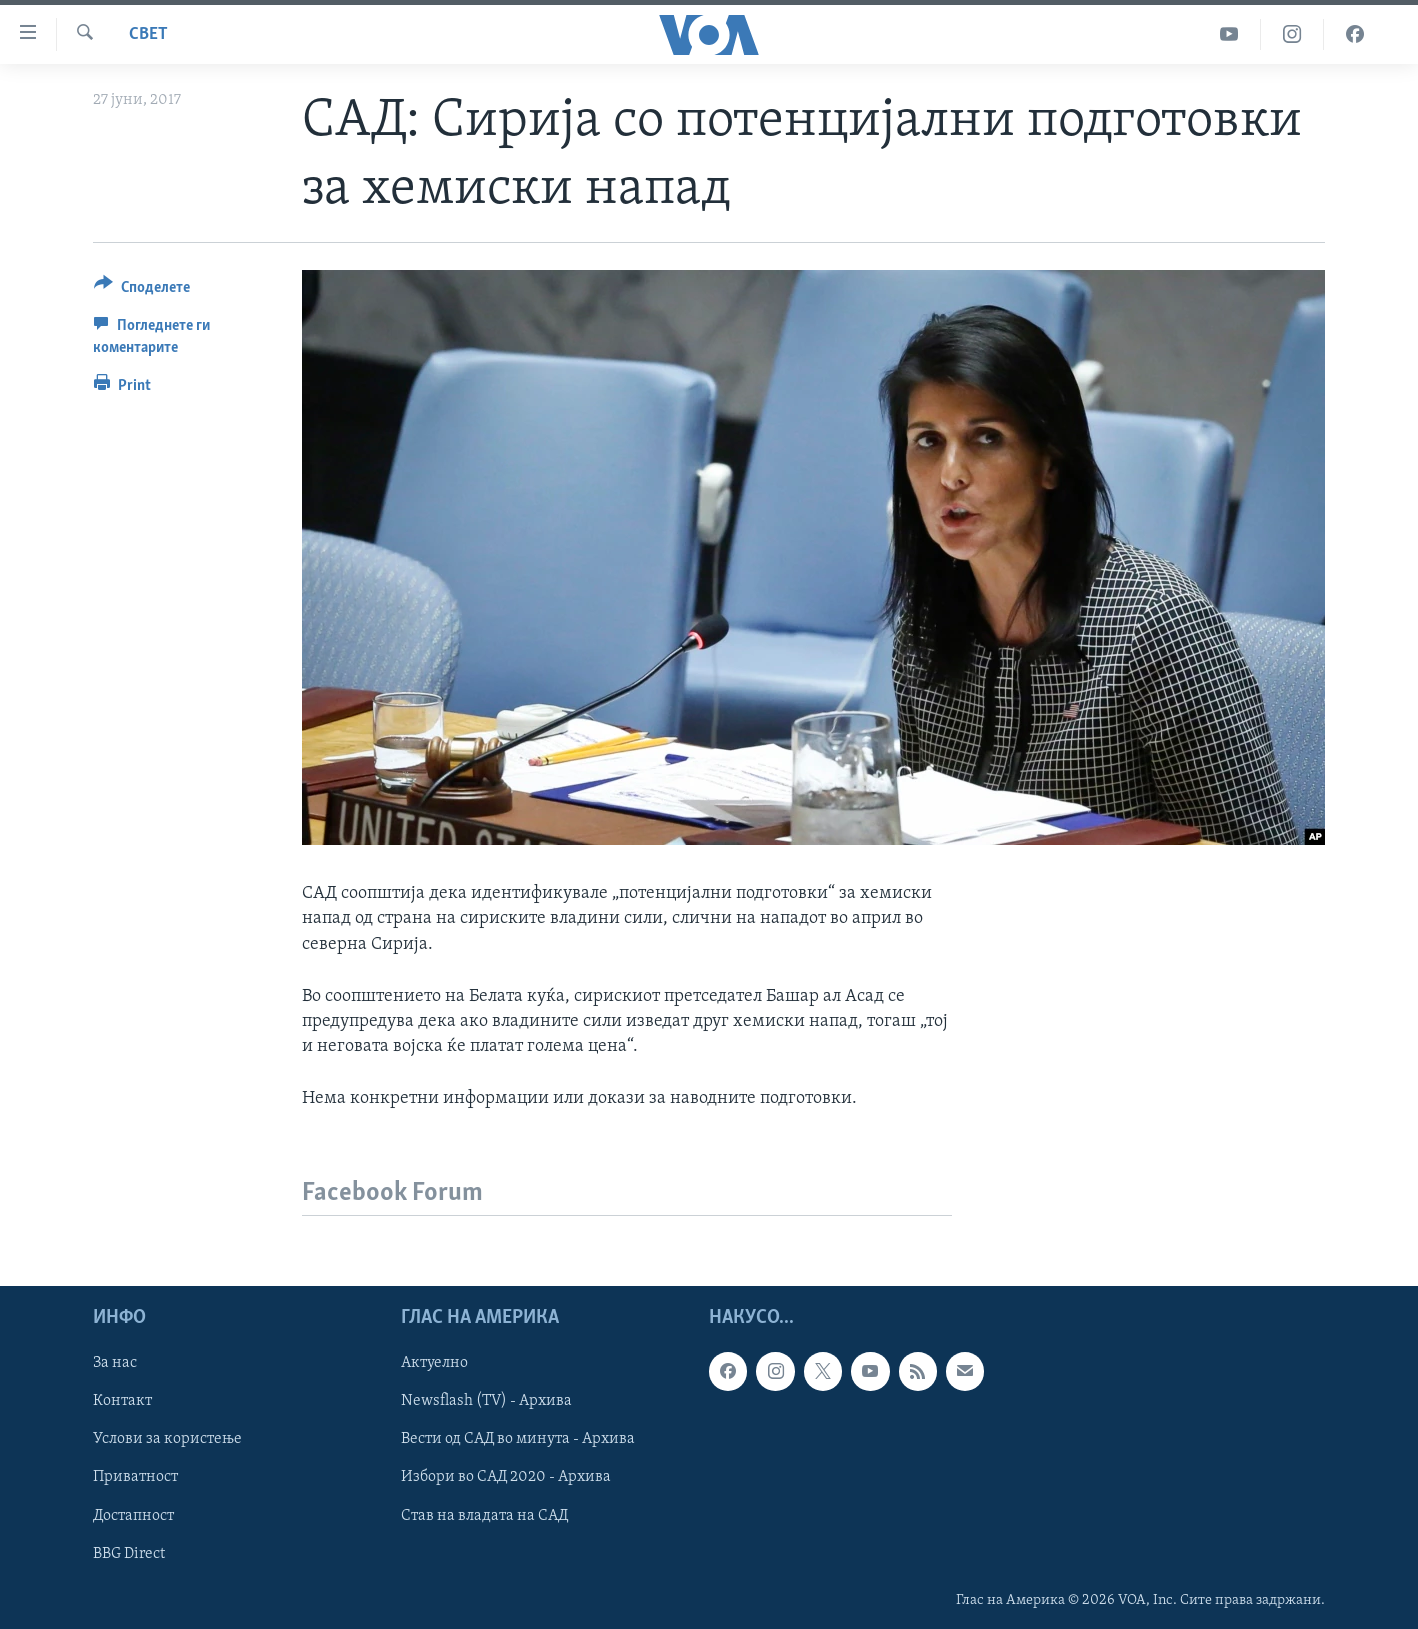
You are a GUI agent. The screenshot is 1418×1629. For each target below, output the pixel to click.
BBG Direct (129, 1553)
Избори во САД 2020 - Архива (506, 1477)
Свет (148, 34)
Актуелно (434, 1363)
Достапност (133, 1515)
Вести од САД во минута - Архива (518, 1439)
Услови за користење (167, 1439)
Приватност (135, 1477)
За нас (115, 1363)
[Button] (142, 290)
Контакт (122, 1401)
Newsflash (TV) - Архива (486, 1401)
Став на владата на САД (484, 1515)
